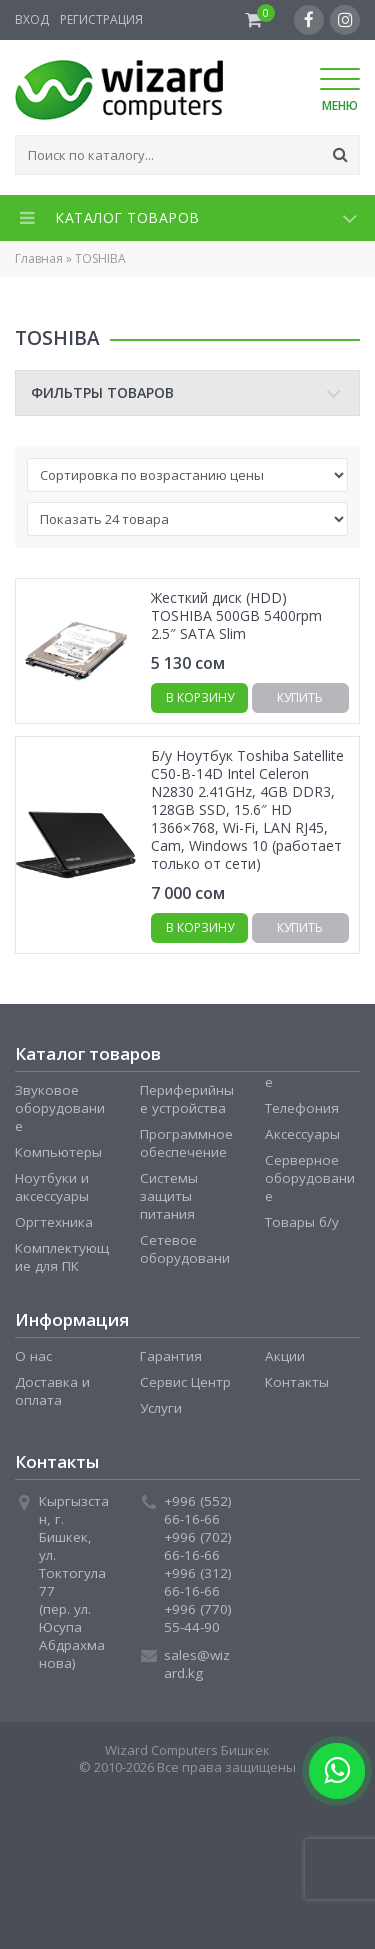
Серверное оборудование (310, 1178)
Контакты (297, 1382)
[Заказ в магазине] (187, 475)
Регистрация (101, 19)
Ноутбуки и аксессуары (52, 1187)
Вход (32, 19)
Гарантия (171, 1356)
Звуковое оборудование (60, 1108)
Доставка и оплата (52, 1391)
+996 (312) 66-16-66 (198, 1582)
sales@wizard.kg (197, 1664)
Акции (285, 1356)
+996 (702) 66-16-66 (198, 1546)
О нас (33, 1356)
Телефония (302, 1108)
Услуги (161, 1408)
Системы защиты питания (169, 1196)
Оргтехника (54, 1222)
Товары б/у (302, 1222)
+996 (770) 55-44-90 (198, 1618)
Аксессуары (302, 1134)
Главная (39, 258)
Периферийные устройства (187, 1099)
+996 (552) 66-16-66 (198, 1510)
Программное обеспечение (186, 1143)
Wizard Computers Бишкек (187, 1750)
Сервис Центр (185, 1382)
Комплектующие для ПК (62, 1257)
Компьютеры (58, 1152)
